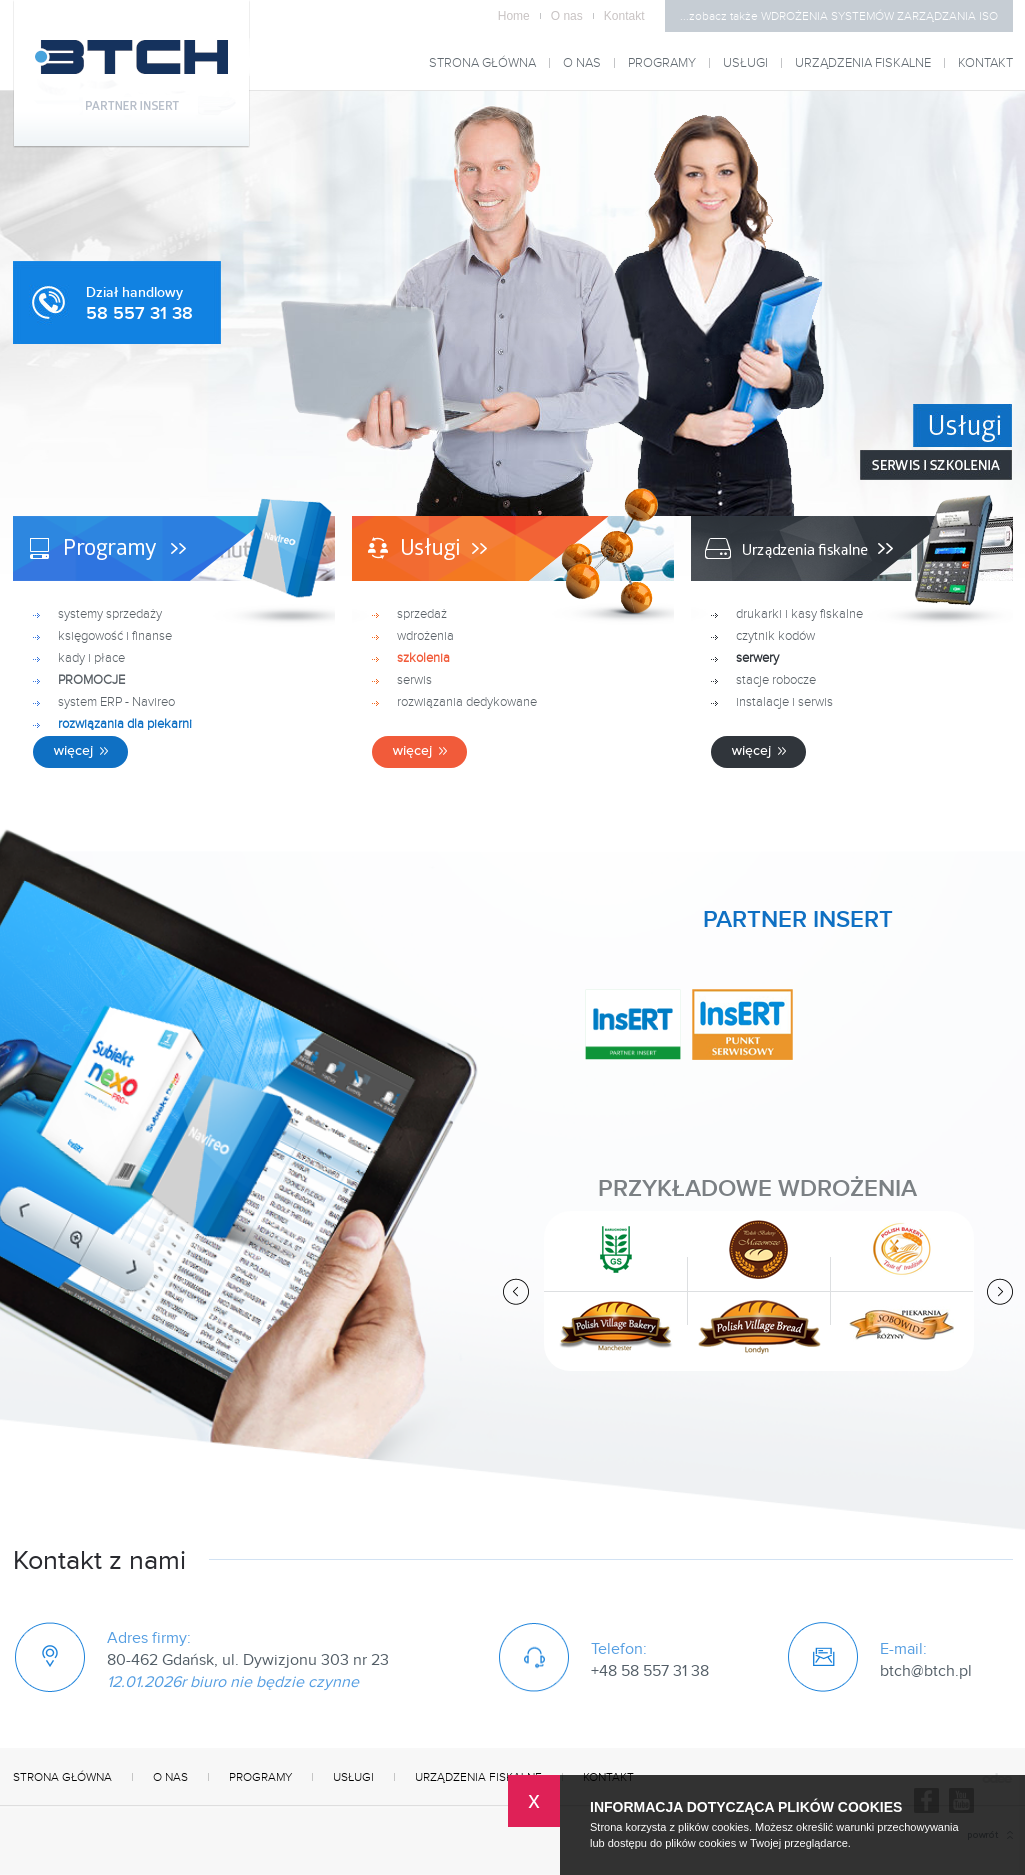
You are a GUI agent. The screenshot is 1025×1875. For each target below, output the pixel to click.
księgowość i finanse (115, 636)
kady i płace (91, 658)
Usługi (745, 63)
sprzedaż (422, 614)
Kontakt (624, 16)
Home (519, 16)
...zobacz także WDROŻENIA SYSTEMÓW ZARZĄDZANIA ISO (839, 16)
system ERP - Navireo (116, 702)
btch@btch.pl (926, 1671)
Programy (662, 63)
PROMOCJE (91, 680)
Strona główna (482, 63)
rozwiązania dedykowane (467, 702)
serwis (414, 680)
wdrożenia (425, 636)
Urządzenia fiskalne (863, 63)
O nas (572, 16)
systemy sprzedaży (110, 614)
